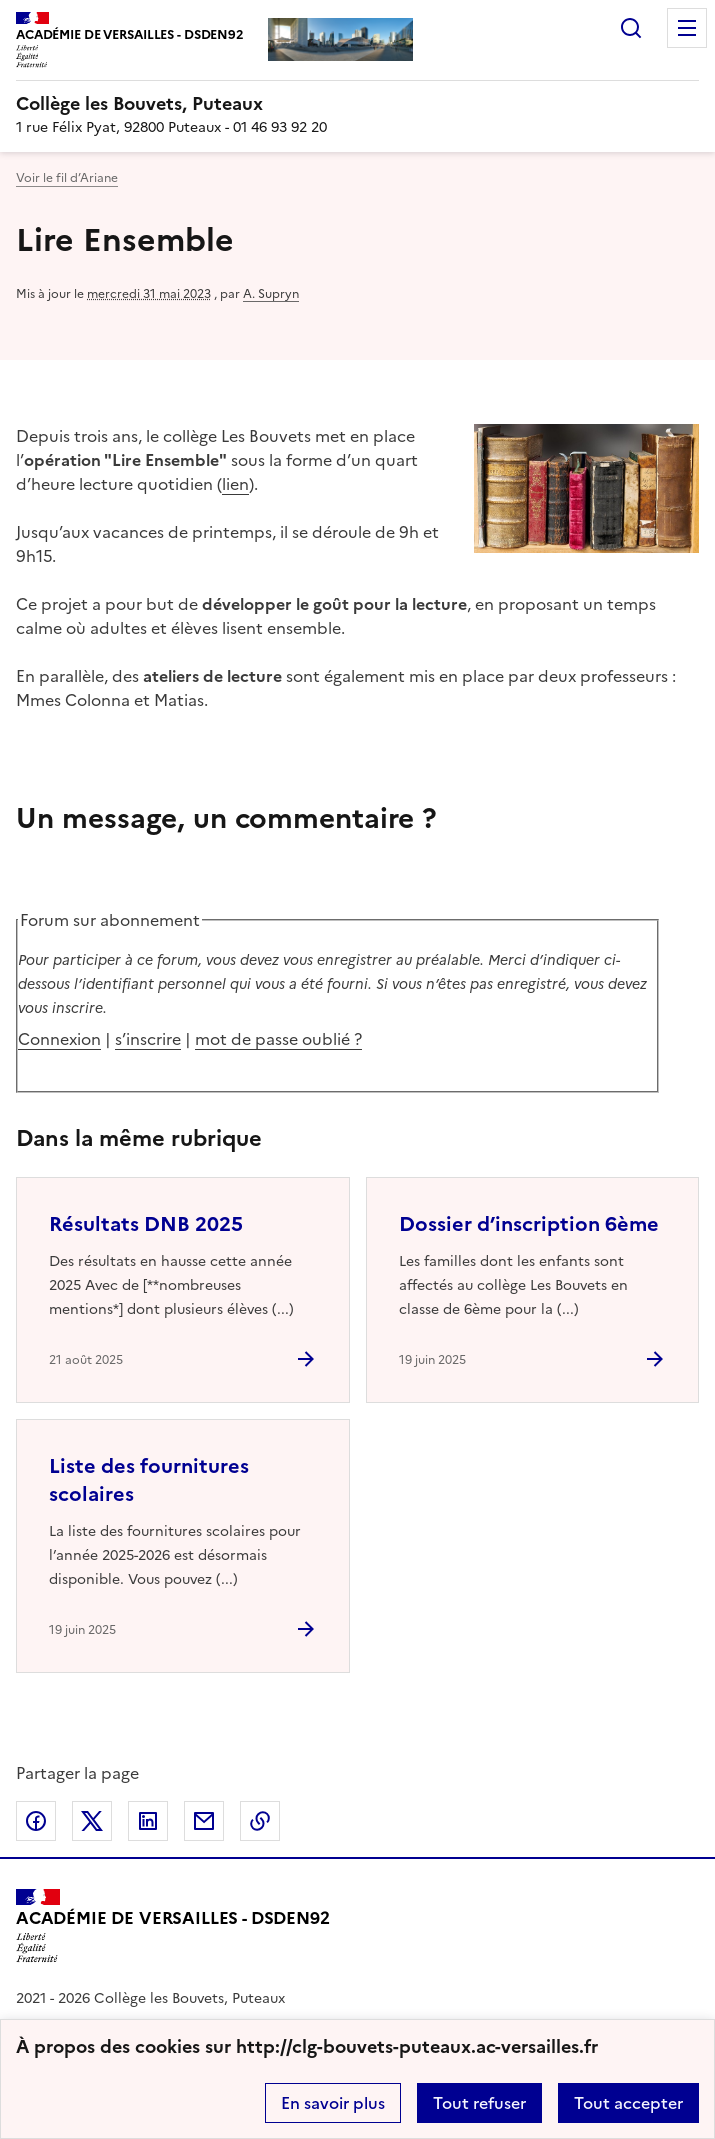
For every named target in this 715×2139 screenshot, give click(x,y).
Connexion (59, 1039)
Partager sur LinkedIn (148, 1821)
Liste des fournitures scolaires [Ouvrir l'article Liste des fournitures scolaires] (149, 1480)
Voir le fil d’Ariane (67, 178)
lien (235, 484)
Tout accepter (628, 2103)
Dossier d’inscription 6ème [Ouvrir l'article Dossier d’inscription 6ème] (529, 1224)
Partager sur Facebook (36, 1821)
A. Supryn (271, 294)
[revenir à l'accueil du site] (357, 104)
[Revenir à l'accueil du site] (173, 1926)
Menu (687, 28)
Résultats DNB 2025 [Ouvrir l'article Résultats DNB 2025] (146, 1224)
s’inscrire (148, 1039)
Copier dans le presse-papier (260, 1821)
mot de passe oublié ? (278, 1039)
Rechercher (631, 28)
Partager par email (204, 1821)
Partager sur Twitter (92, 1821)
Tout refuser (479, 2103)
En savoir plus (333, 2103)
